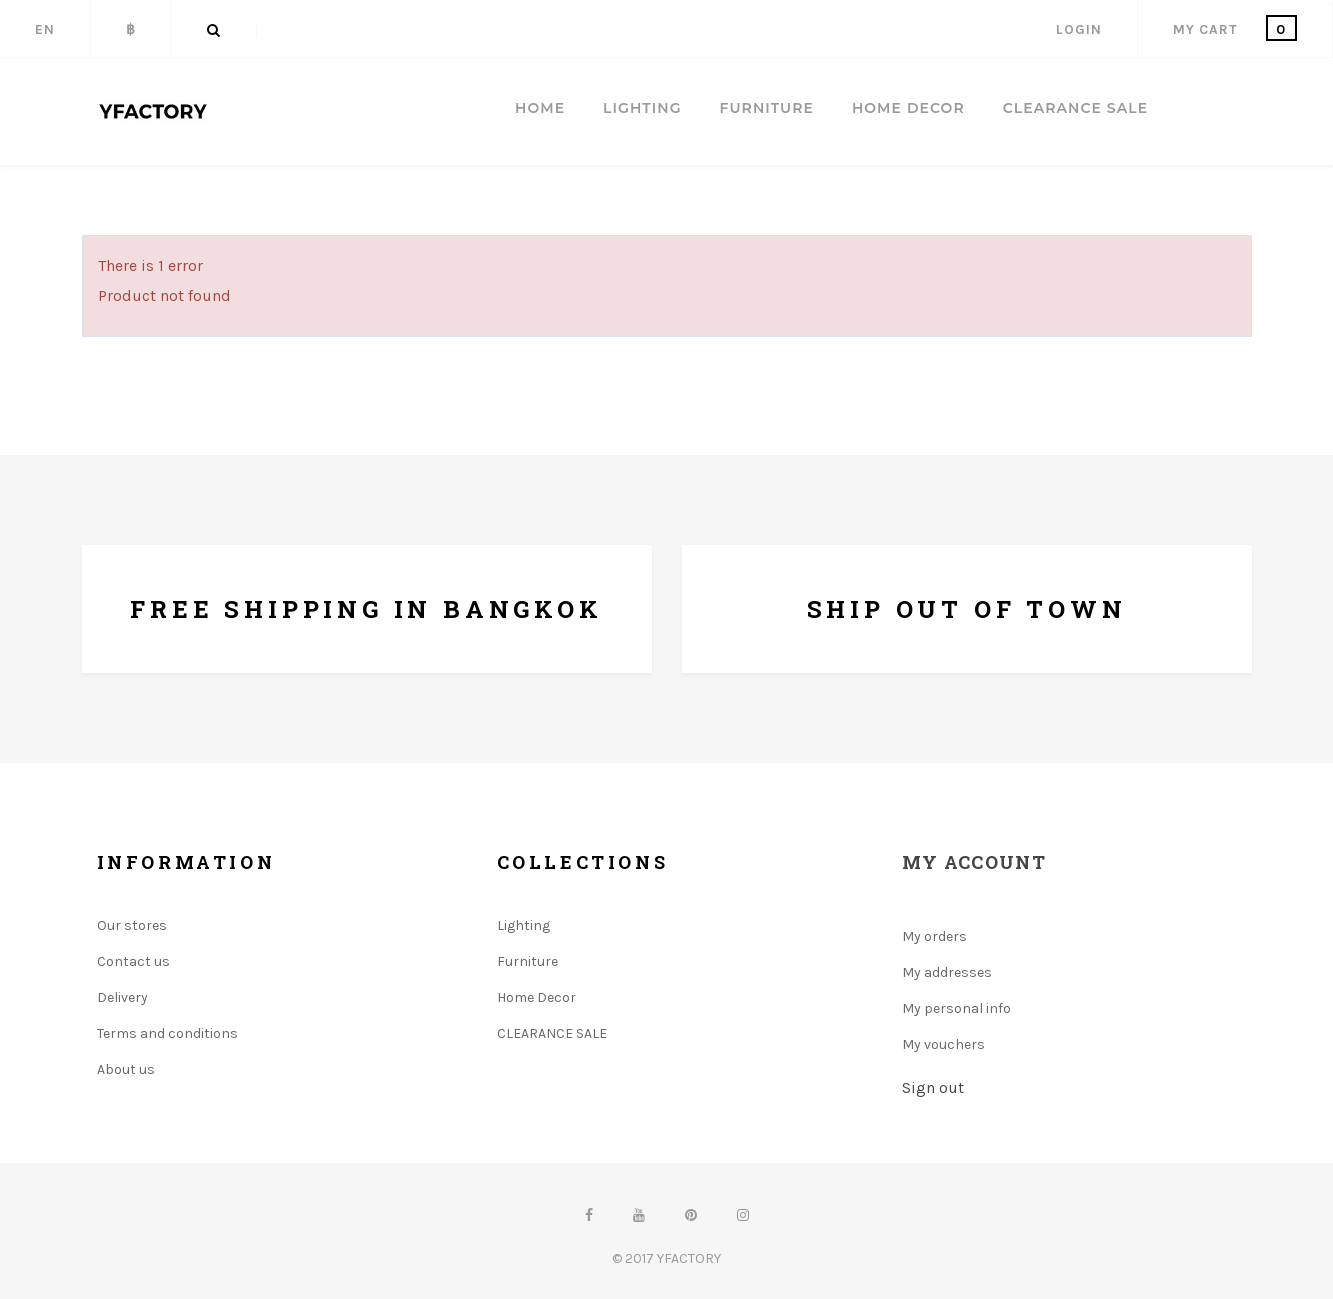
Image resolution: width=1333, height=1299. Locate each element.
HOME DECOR (908, 108)
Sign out (933, 1087)
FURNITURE (767, 108)
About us (126, 1069)
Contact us (133, 961)
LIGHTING (642, 108)
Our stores (132, 925)
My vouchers (943, 1044)
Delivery (122, 997)
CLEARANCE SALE (1075, 108)
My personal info (956, 1008)
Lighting (523, 925)
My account (974, 862)
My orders (934, 936)
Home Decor (536, 997)
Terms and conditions (167, 1033)
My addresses (947, 972)
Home (540, 108)
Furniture (527, 961)
